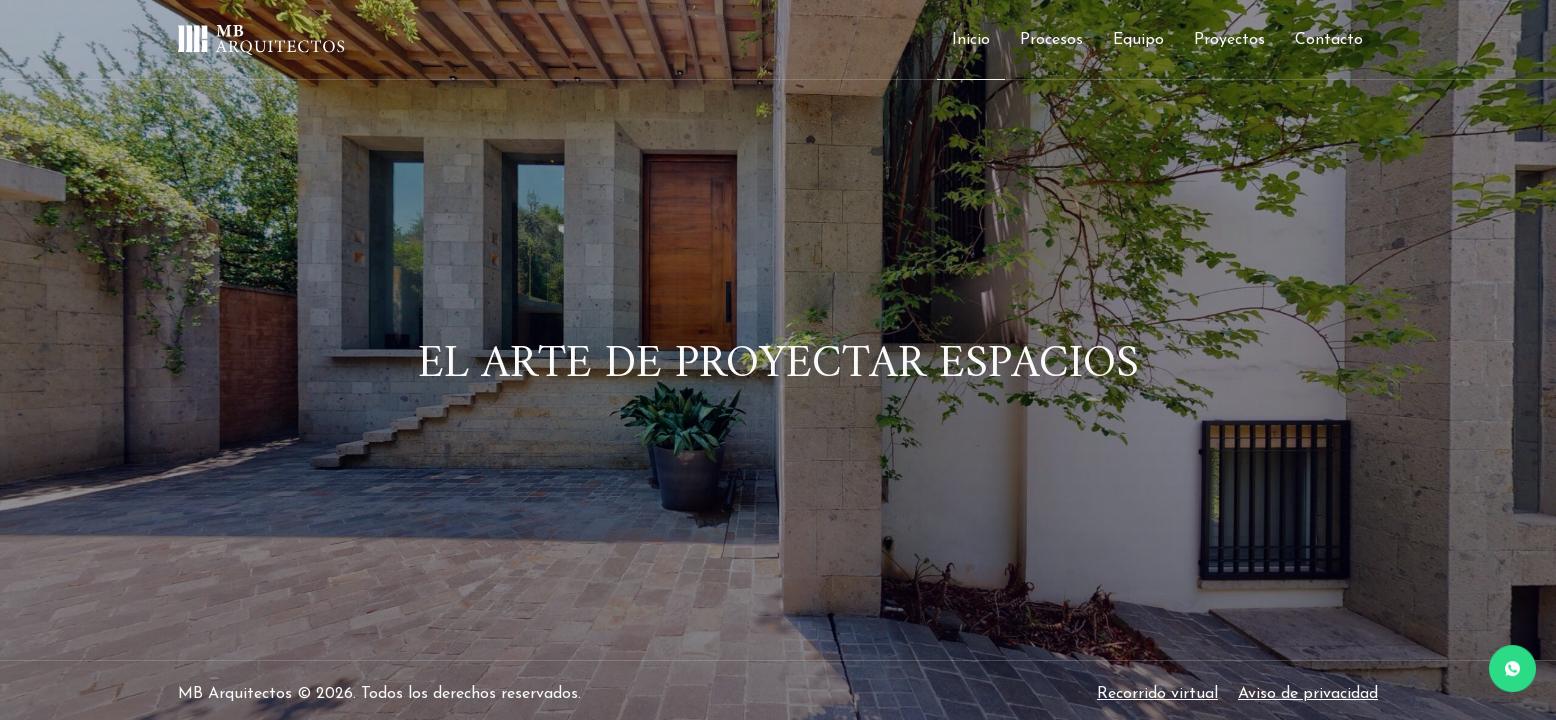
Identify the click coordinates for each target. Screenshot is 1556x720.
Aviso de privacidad (1308, 694)
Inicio (971, 40)
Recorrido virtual (1157, 694)
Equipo (1138, 40)
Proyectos (1229, 40)
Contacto (1329, 40)
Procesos (1051, 40)
